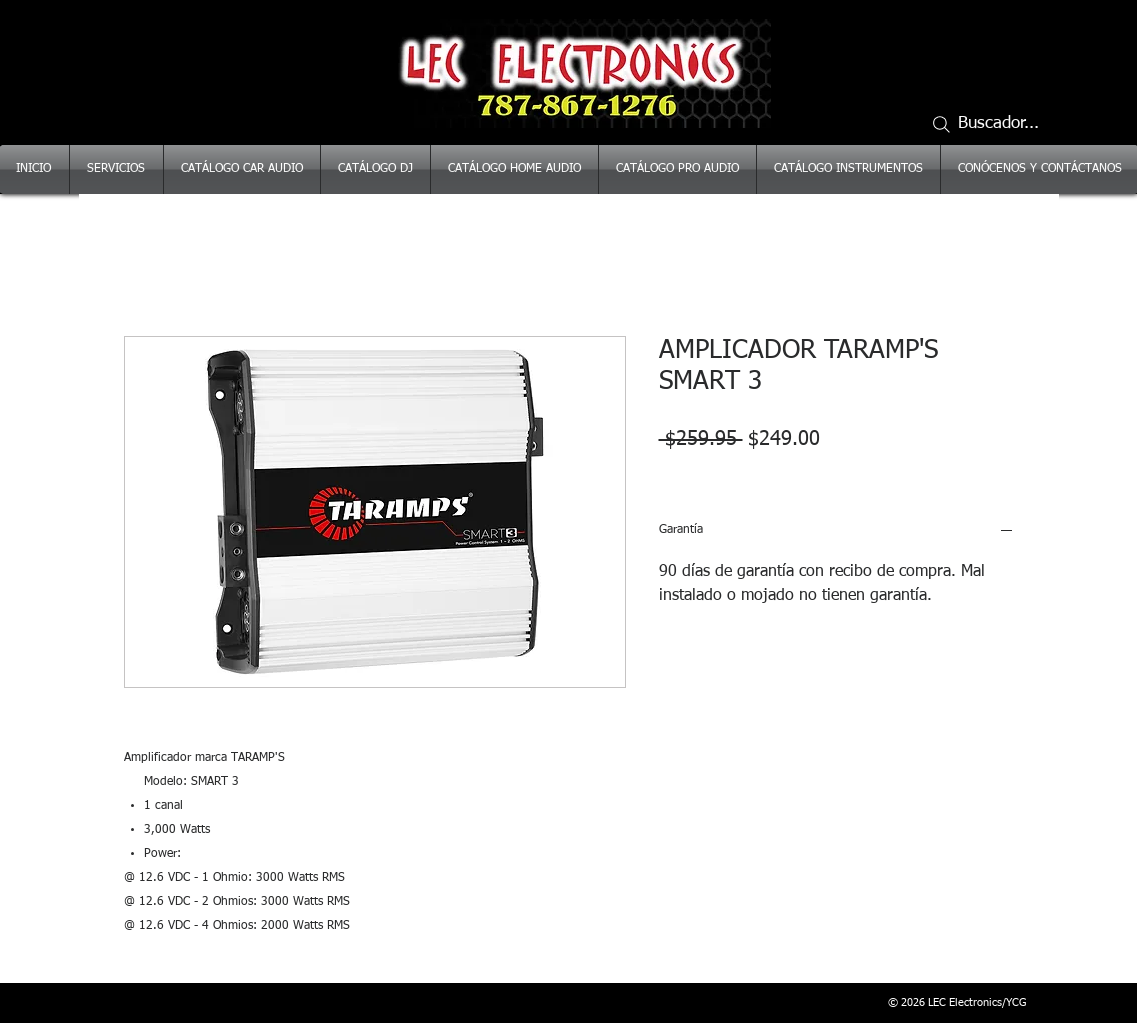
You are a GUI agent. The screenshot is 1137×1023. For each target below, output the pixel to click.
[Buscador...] (994, 124)
